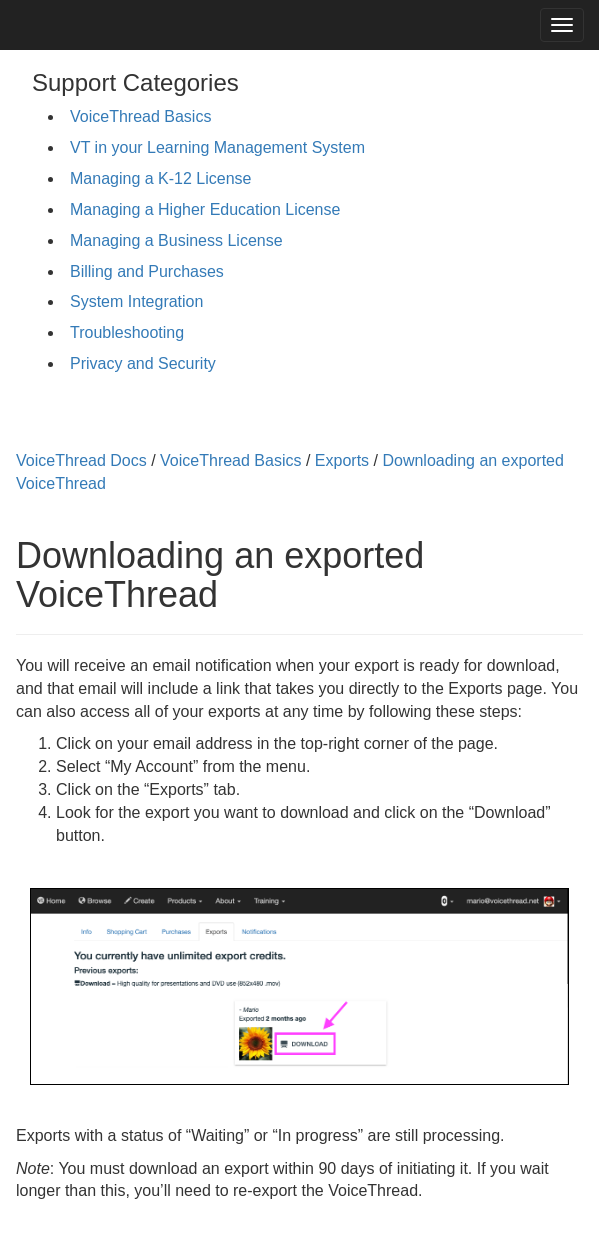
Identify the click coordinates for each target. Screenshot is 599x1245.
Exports (342, 460)
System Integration (136, 301)
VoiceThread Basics (140, 116)
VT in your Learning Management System (217, 147)
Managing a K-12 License (160, 178)
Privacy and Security (143, 363)
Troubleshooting (127, 332)
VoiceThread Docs (81, 460)
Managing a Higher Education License (205, 209)
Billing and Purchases (147, 271)
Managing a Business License (176, 240)
